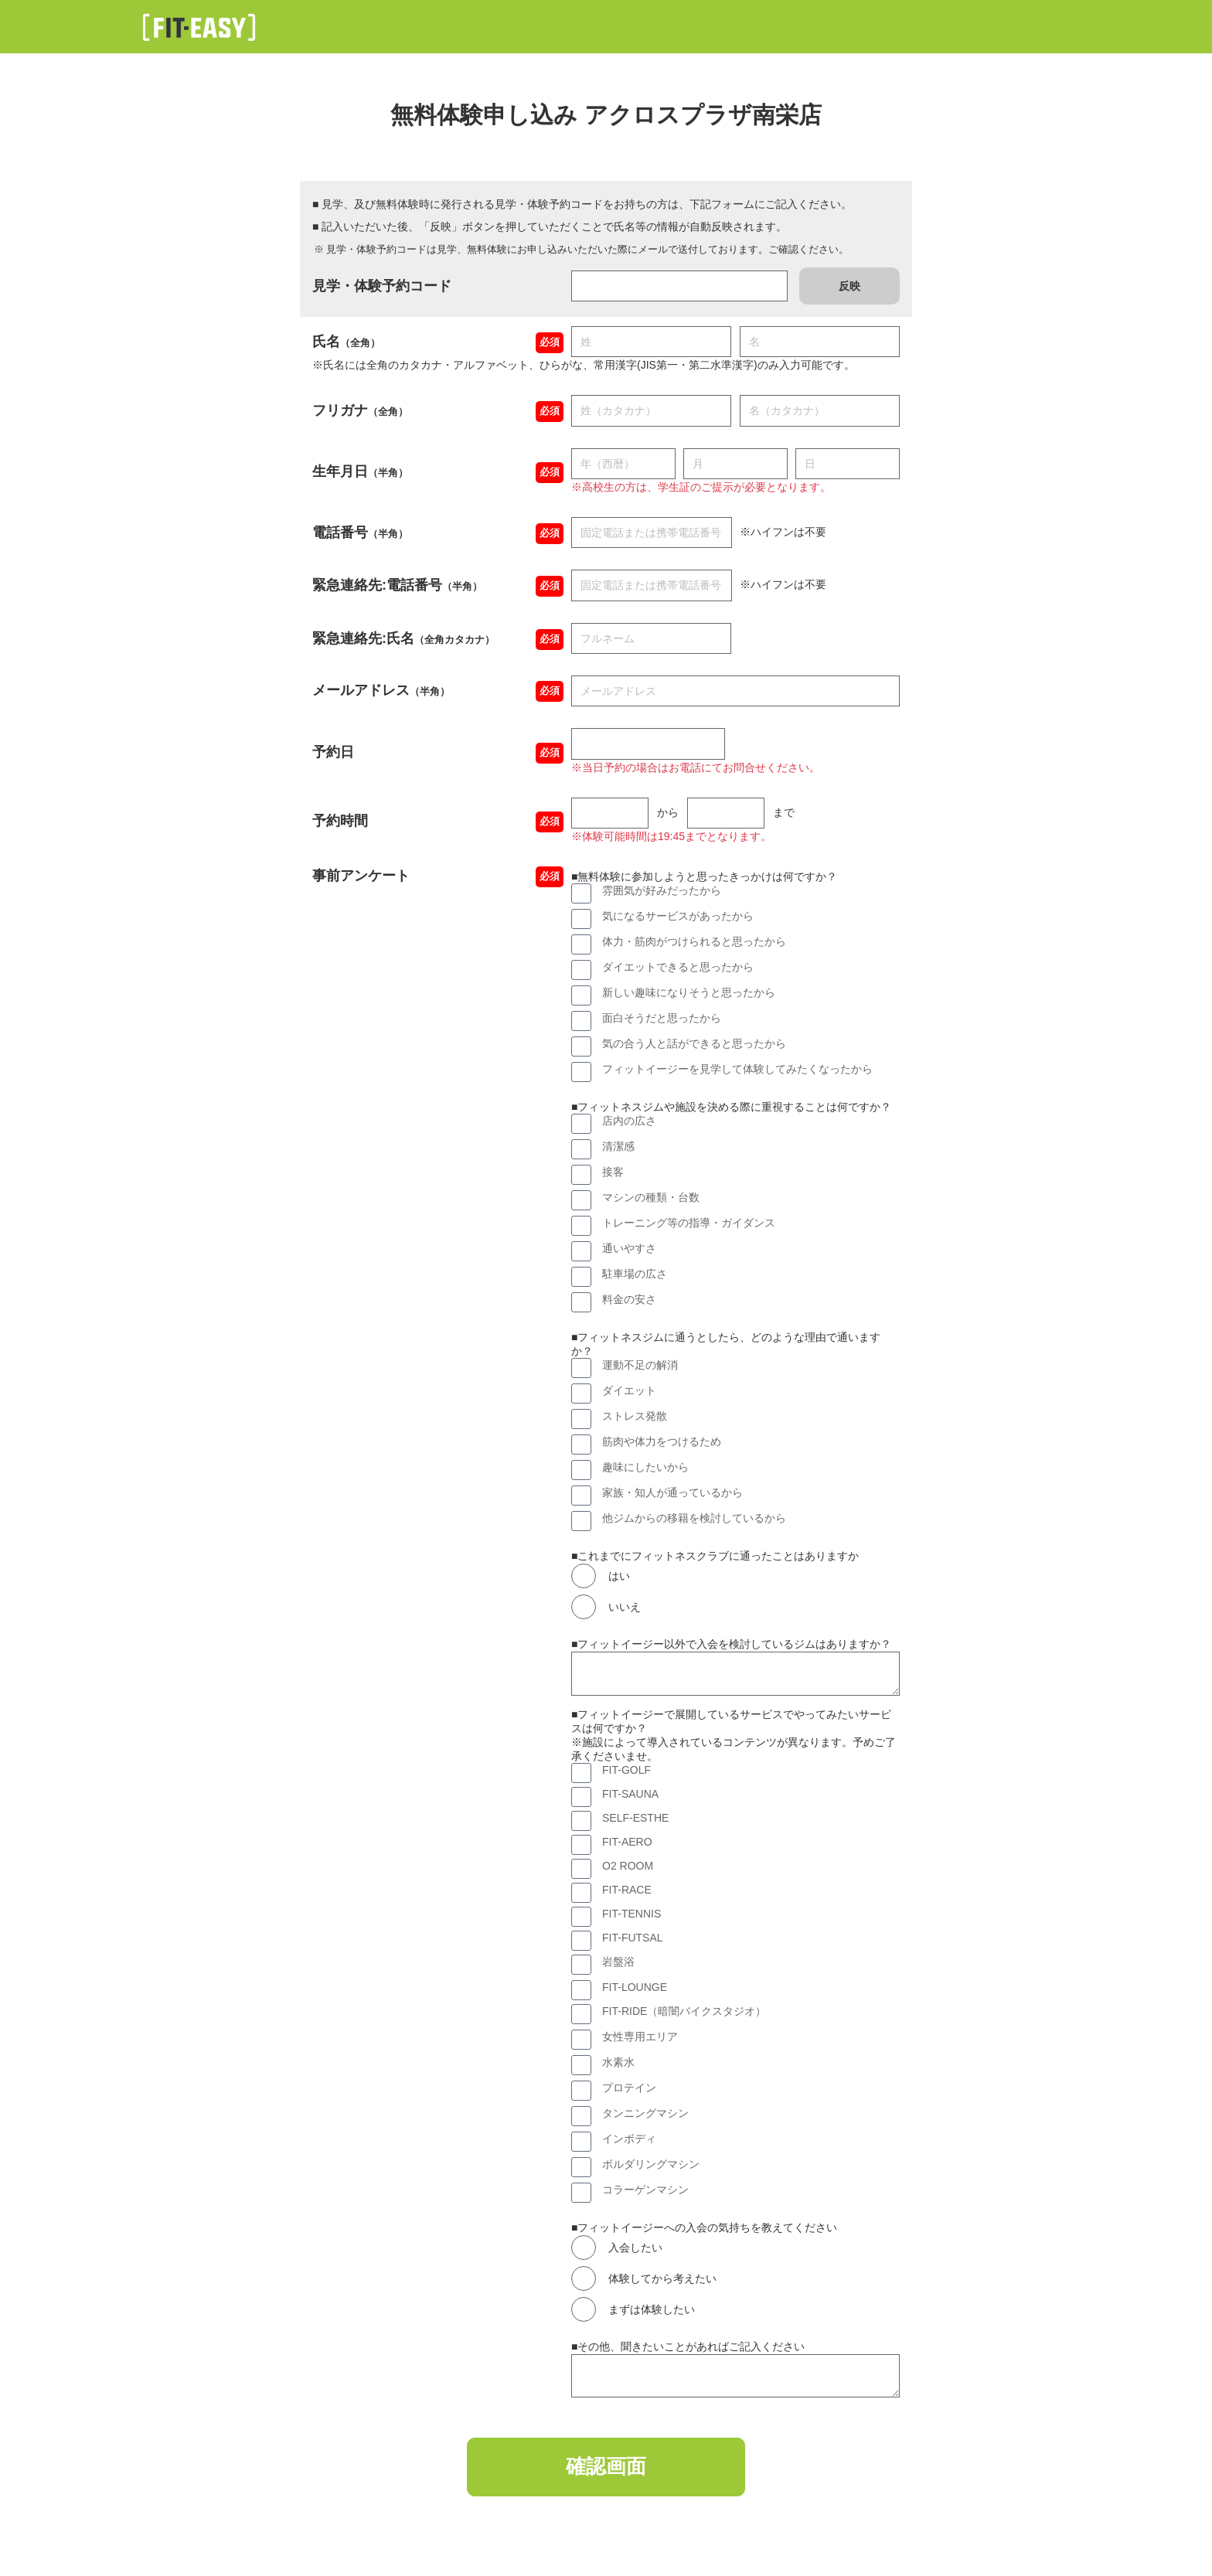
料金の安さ (629, 1299)
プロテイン (629, 2087)
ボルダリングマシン (651, 2164)
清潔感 (618, 1146)
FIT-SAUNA (630, 1794)
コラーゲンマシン (645, 2189)
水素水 (618, 2062)
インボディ (629, 2138)
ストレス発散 (634, 1416)
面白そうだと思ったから (661, 1018)
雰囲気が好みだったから (661, 890)
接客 (613, 1171)
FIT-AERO (627, 1842)
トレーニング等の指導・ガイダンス (688, 1223)
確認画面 (606, 2469)
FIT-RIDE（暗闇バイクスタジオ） (684, 2011)
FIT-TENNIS (631, 1913)
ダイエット (629, 1390)
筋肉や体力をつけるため (661, 1441)
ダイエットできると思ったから (678, 967)
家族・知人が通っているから (672, 1492)
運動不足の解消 (640, 1365)
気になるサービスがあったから (678, 916)
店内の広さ (629, 1120)
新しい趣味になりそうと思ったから (688, 992)
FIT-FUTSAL (632, 1937)
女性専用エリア (640, 2036)
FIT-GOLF (626, 1770)
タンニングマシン (645, 2113)
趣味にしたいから (645, 1467)
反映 (849, 286)
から (668, 812)
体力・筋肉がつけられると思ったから (694, 941)
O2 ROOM (627, 1866)
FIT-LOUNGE (634, 1987)
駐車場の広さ (634, 1274)
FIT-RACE (627, 1890)
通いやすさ (629, 1248)
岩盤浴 (618, 1961)
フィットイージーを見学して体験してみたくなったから (737, 1069)
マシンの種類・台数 (651, 1197)
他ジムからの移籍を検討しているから (694, 1518)
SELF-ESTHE (635, 1818)
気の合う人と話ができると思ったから (694, 1043)
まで (784, 812)
